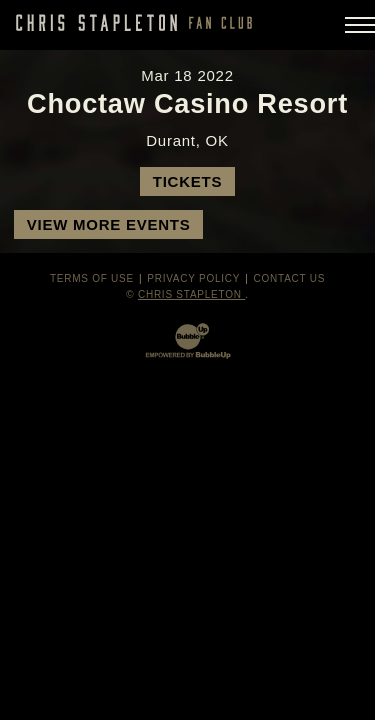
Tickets (187, 181)
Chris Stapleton (191, 294)
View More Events (109, 224)
